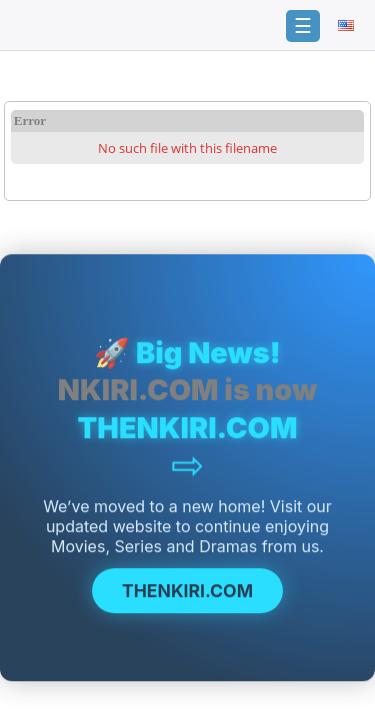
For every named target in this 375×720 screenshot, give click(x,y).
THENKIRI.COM (187, 592)
